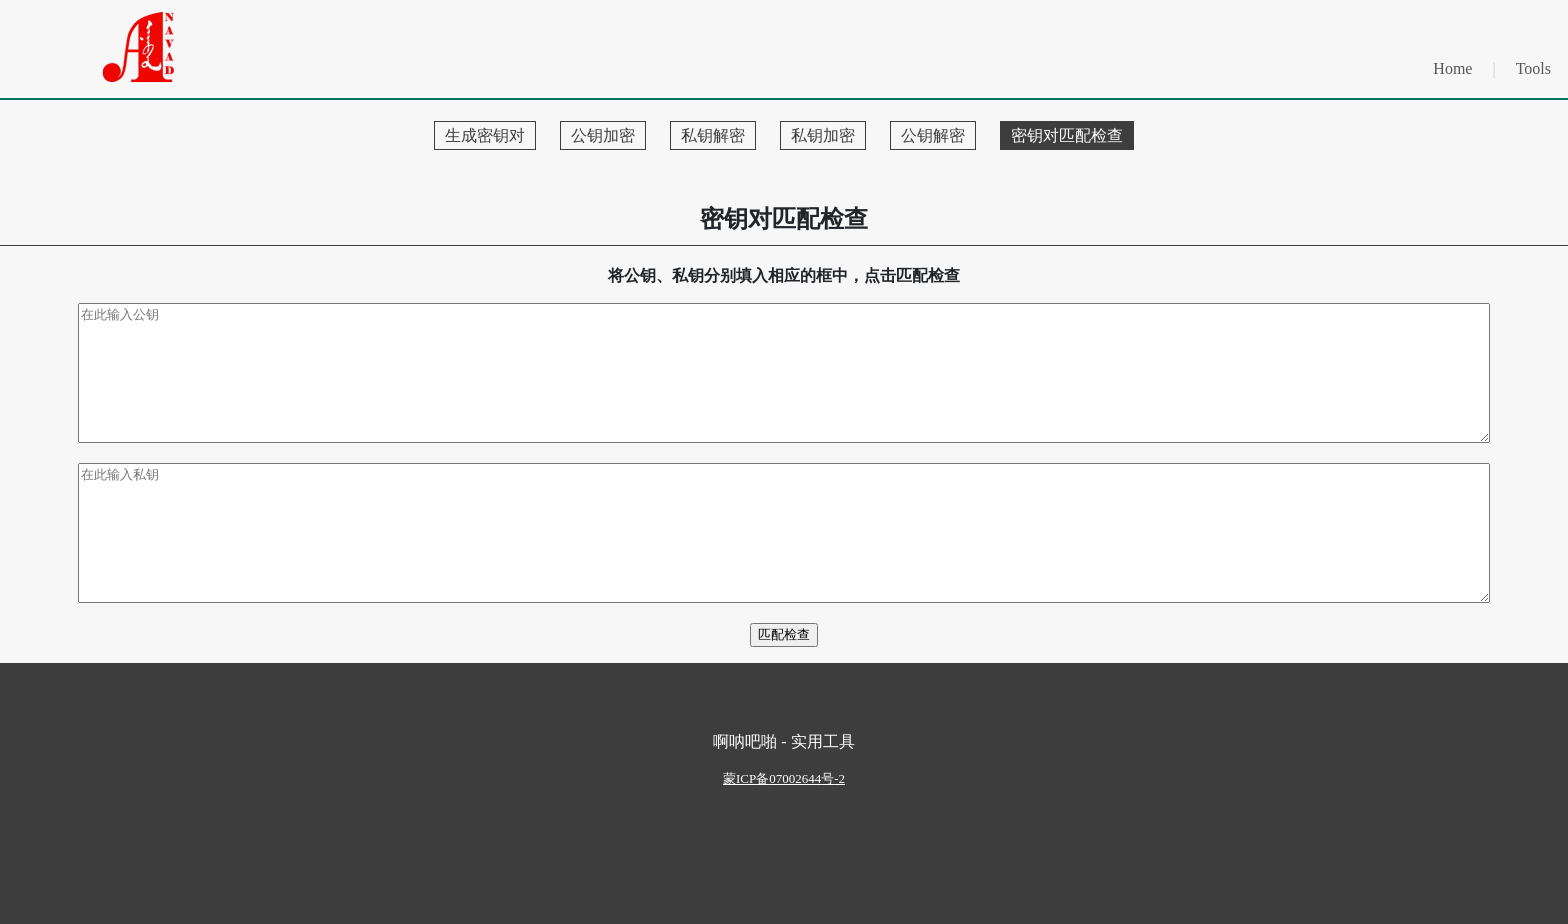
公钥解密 (933, 135)
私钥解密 (713, 135)
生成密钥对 (485, 135)
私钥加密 (823, 135)
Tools (1533, 68)
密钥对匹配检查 (1067, 135)
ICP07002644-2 (784, 778)
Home (1452, 68)
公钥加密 (603, 135)
